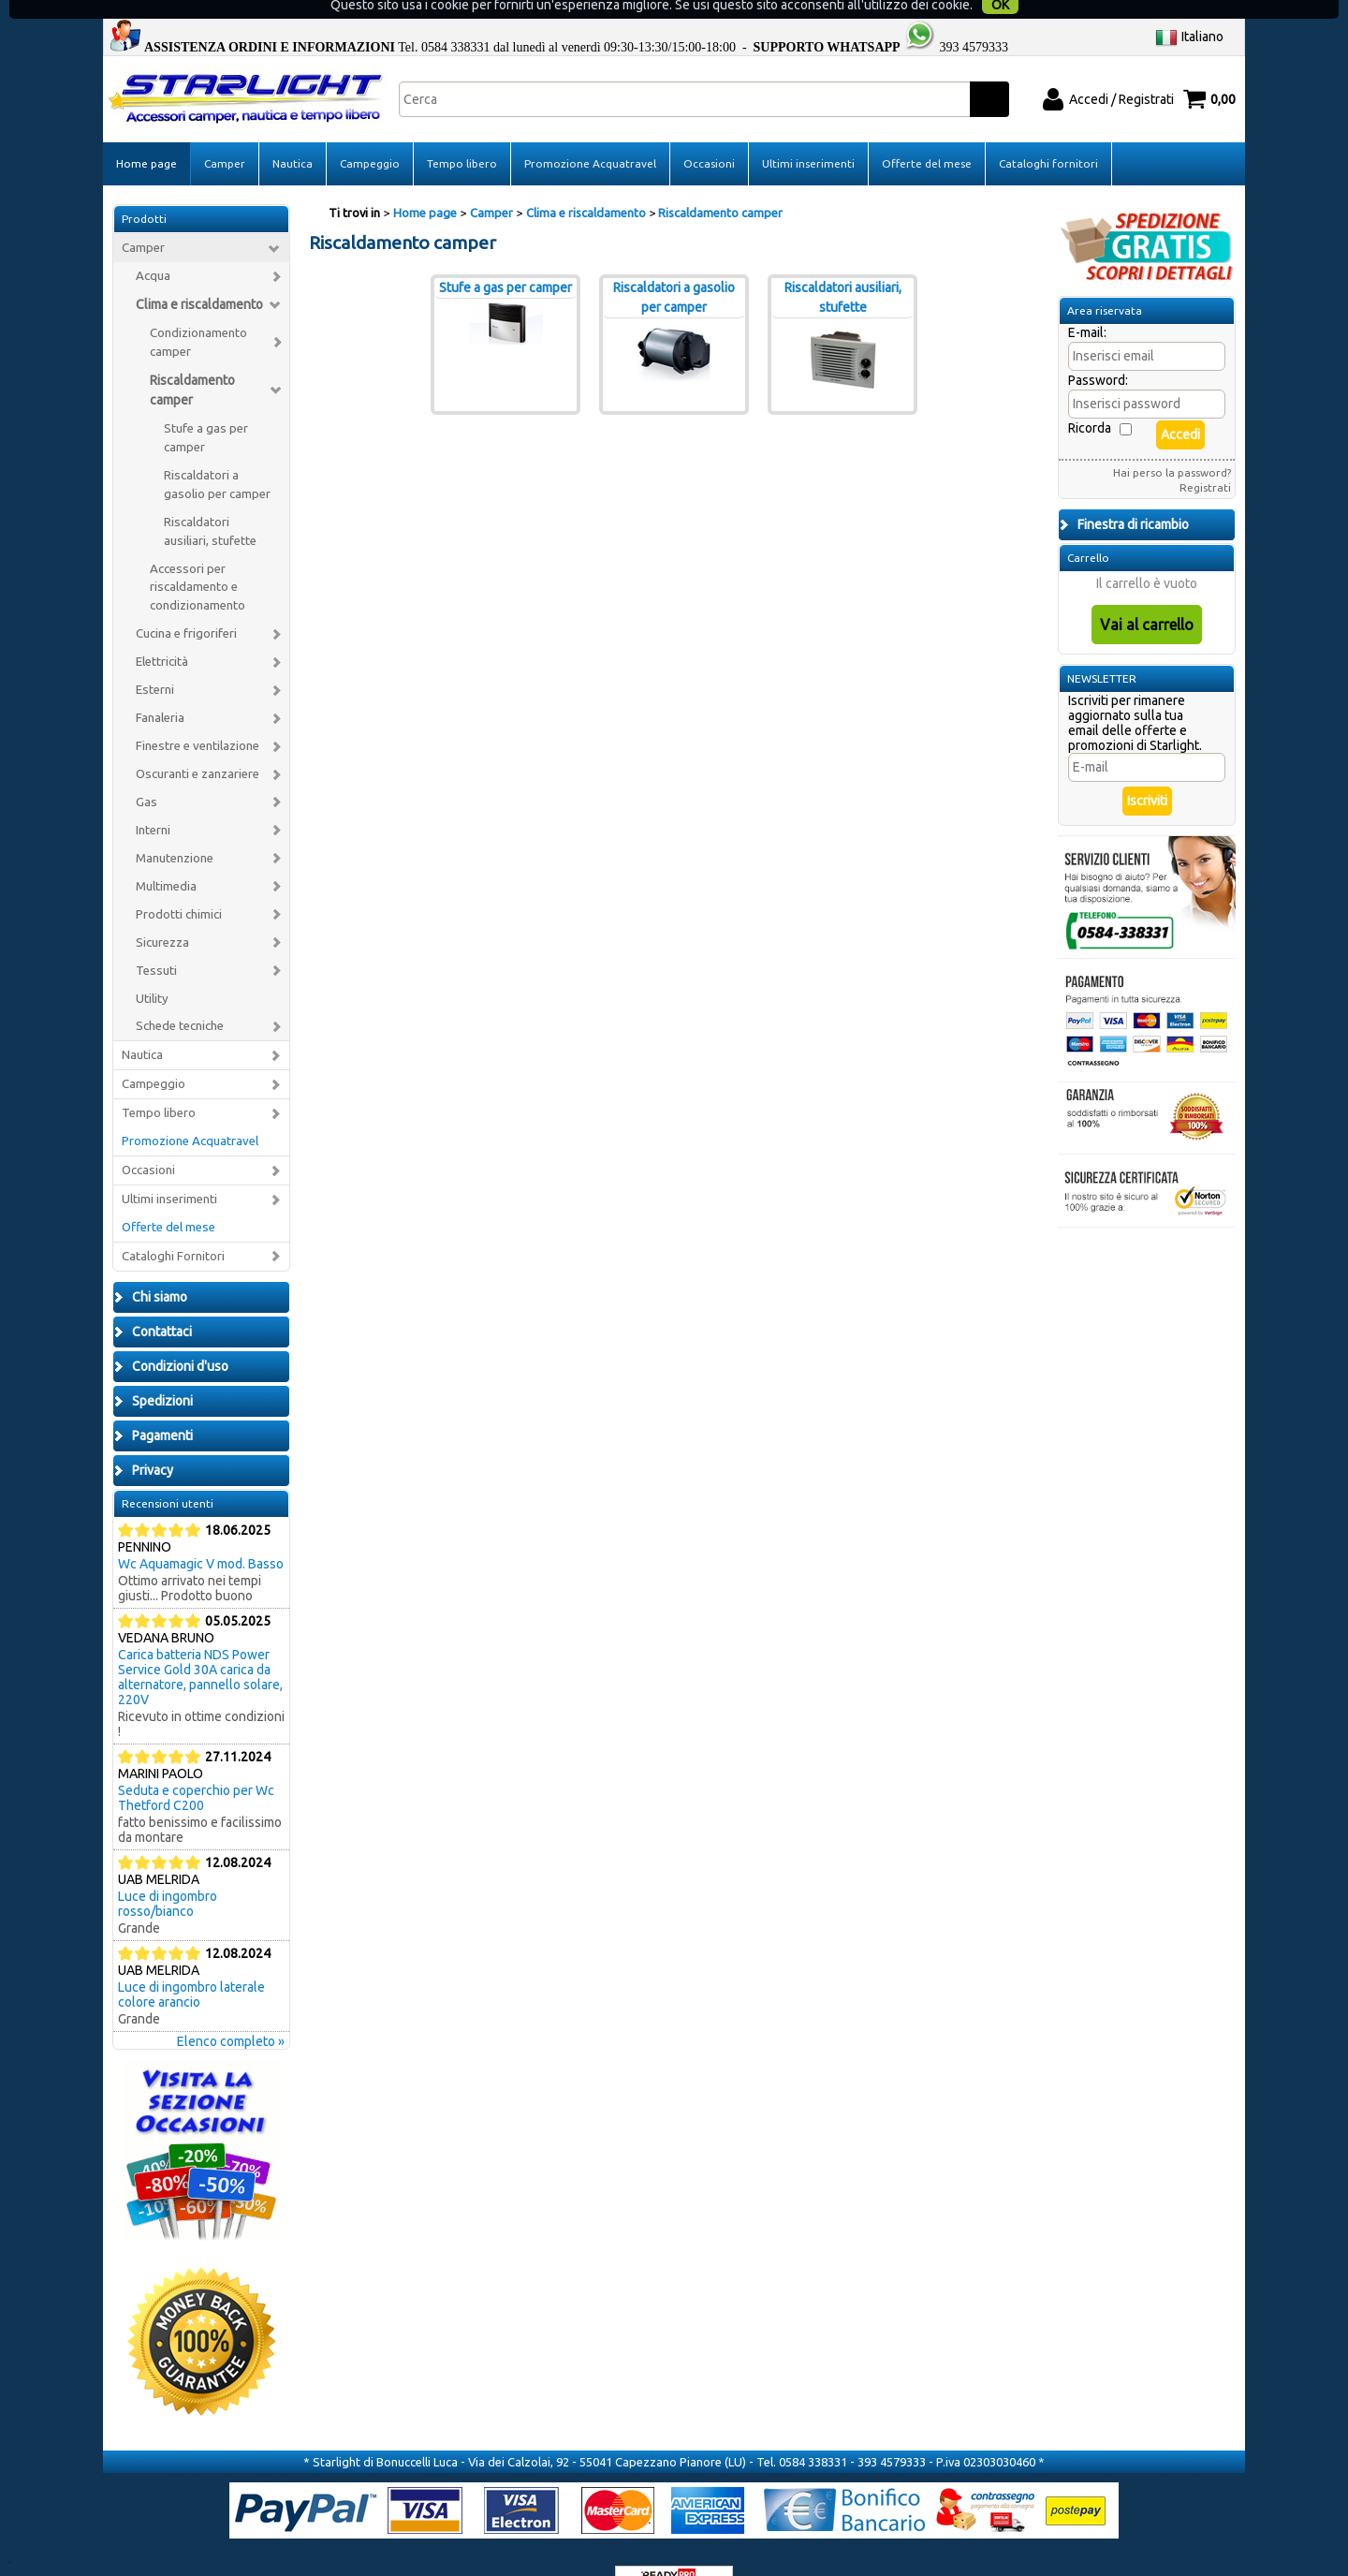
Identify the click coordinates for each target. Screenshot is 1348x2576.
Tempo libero (462, 134)
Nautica (292, 134)
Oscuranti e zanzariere (197, 745)
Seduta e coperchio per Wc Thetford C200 (196, 1768)
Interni (153, 800)
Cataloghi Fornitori (173, 1227)
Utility (152, 969)
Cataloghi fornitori (1048, 134)
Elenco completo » (231, 2011)
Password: (1098, 351)
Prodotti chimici (179, 884)
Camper (224, 134)
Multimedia (166, 856)
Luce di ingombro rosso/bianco (167, 1874)
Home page (146, 134)
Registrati (1205, 458)
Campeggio (370, 134)
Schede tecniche (180, 997)
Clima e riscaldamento (199, 275)
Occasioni (709, 134)
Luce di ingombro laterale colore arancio (191, 1965)
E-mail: (1087, 303)
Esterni (155, 661)
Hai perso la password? (1172, 443)
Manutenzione (174, 828)
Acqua (153, 247)
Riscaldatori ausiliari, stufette (210, 501)
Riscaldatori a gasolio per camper (217, 454)
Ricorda (1089, 398)
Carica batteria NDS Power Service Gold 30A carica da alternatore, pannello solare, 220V (200, 1647)
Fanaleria (160, 689)
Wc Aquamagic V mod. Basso (201, 1533)
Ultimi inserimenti (808, 134)
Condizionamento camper (198, 313)
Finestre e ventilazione (197, 717)
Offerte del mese (927, 134)
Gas (146, 773)
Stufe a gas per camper (206, 407)
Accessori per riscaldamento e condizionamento (197, 557)
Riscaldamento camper (192, 360)
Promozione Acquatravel (590, 134)
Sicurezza (162, 912)
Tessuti (156, 941)
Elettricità (162, 633)
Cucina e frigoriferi (186, 604)
